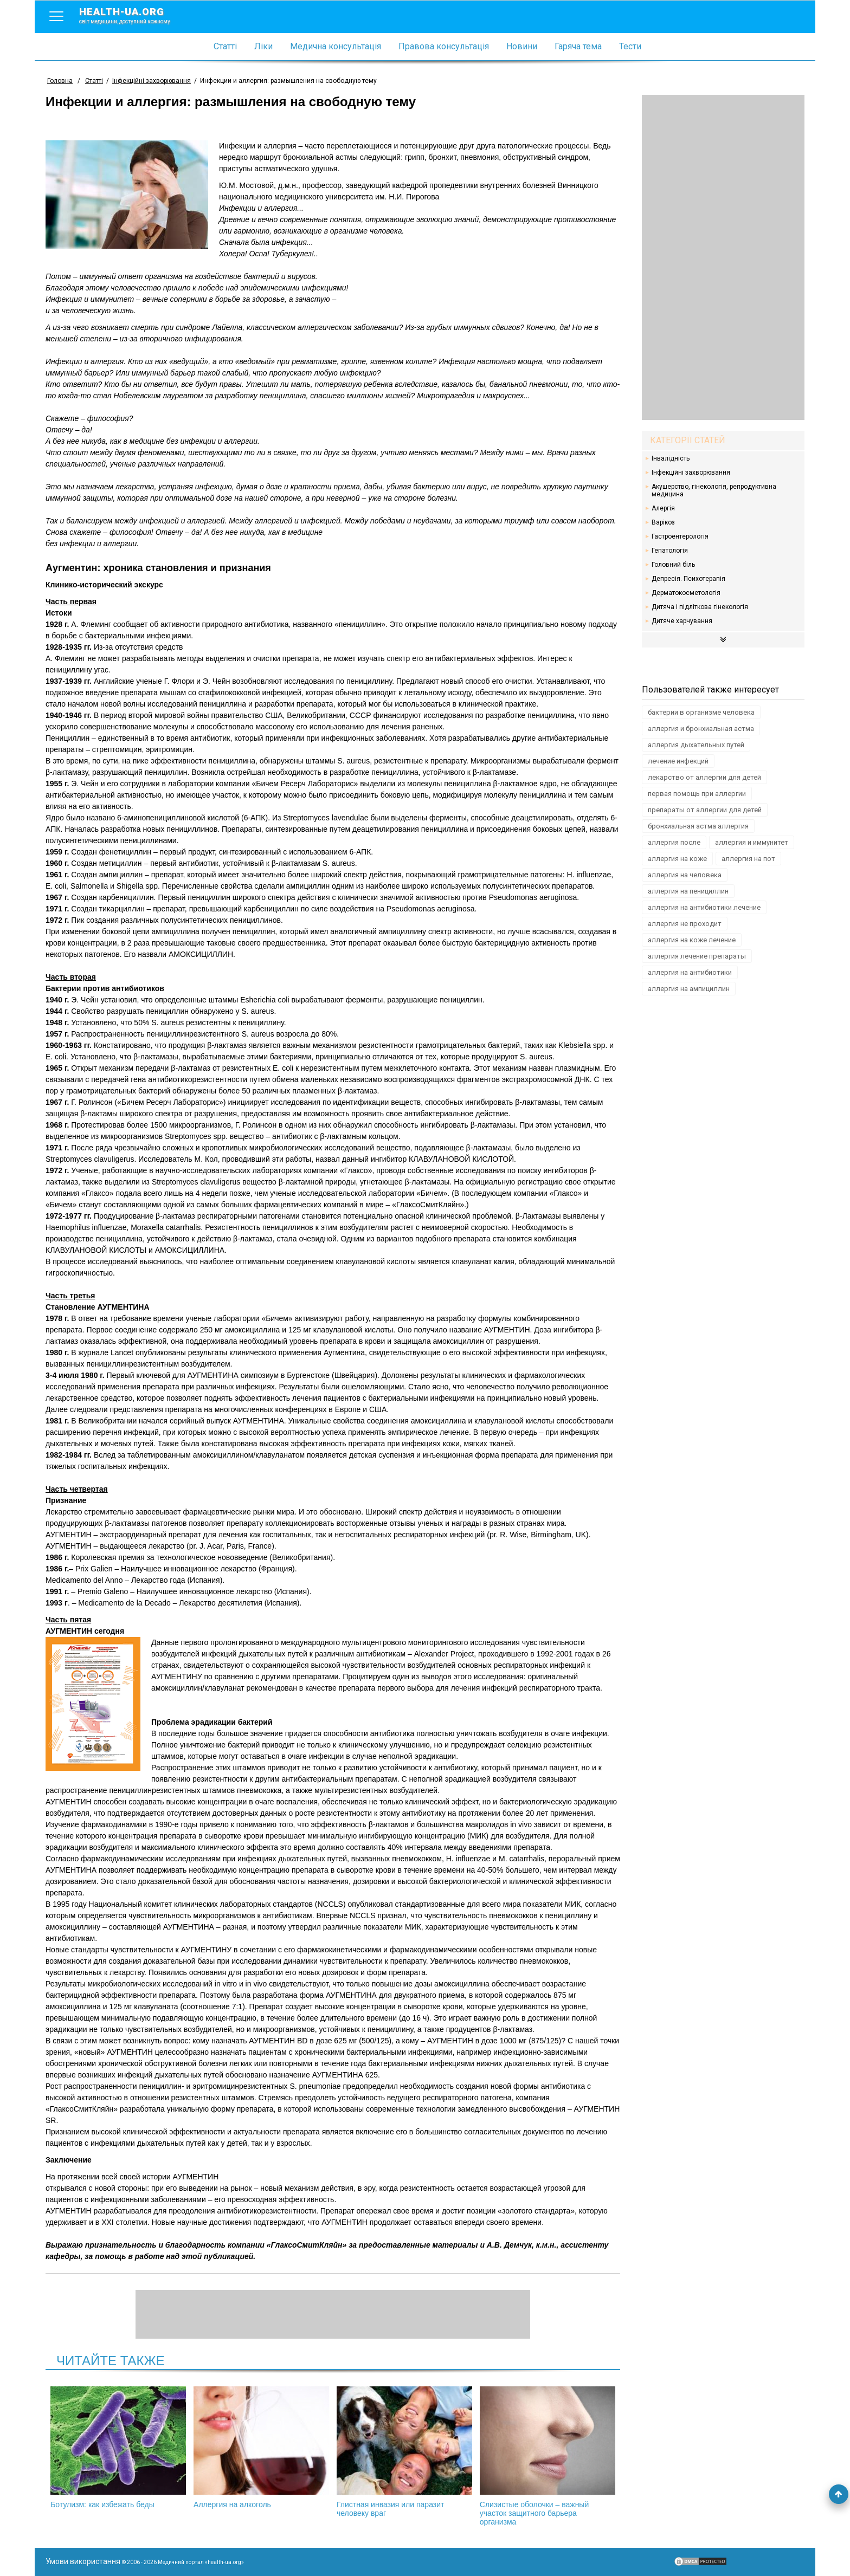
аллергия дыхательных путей (696, 745)
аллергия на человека (685, 875)
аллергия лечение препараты (697, 956)
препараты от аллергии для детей (705, 810)
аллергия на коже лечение (692, 940)
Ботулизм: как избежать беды (118, 2447)
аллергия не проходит (685, 924)
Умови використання (83, 2561)
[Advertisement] (723, 257)
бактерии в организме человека (701, 712)
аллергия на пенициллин (688, 891)
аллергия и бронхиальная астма (701, 728)
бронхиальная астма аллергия (698, 826)
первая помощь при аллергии (697, 793)
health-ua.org (133, 15)
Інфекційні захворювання (691, 472)
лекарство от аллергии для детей (704, 777)
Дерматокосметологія (686, 593)
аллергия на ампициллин (689, 989)
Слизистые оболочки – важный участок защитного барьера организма (547, 2456)
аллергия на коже (677, 859)
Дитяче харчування (682, 621)
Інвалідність (671, 458)
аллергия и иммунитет (751, 842)
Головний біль (673, 564)
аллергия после (674, 842)
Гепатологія (670, 550)
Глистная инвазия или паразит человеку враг (404, 2451)
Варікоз (663, 522)
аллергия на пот (748, 859)
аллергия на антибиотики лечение (704, 907)
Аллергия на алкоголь (261, 2447)
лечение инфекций (678, 761)
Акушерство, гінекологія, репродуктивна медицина (714, 490)
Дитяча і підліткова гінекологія (700, 607)
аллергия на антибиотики (690, 972)
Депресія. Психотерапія (688, 578)
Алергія (663, 508)
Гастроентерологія (680, 536)
